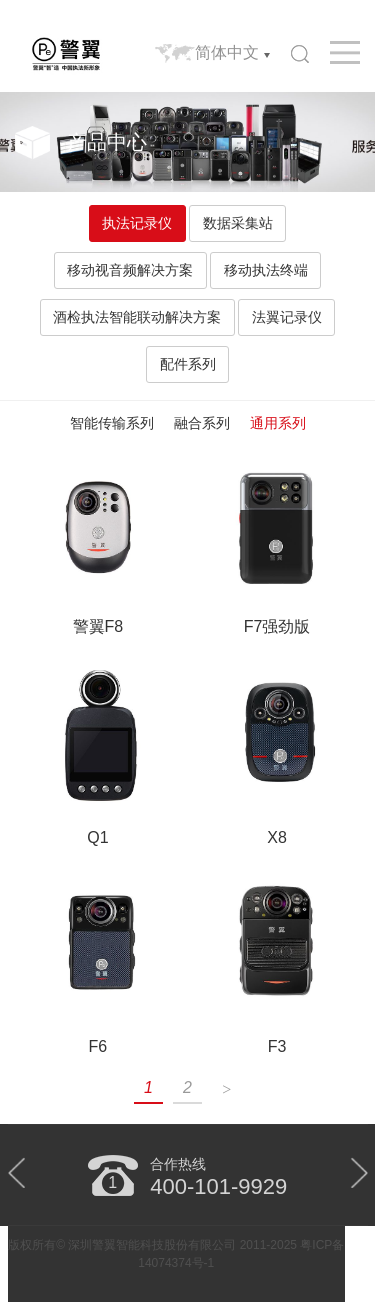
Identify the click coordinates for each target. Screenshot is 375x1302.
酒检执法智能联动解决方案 (137, 317)
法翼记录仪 (287, 317)
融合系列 (202, 423)
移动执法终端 (266, 270)
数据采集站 (238, 223)
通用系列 (278, 423)
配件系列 (188, 364)
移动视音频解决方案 (130, 270)
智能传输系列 (112, 423)
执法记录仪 (137, 223)
